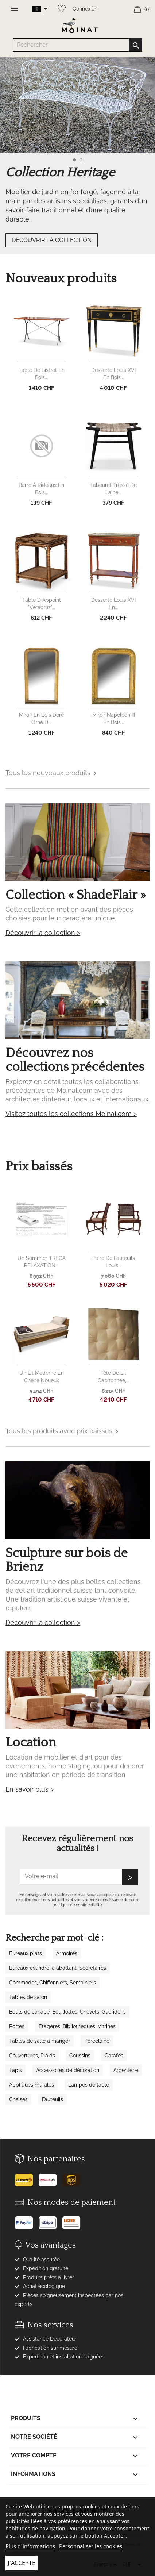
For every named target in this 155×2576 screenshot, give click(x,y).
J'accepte (21, 2563)
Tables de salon (28, 1997)
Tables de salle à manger (39, 2041)
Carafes (114, 2055)
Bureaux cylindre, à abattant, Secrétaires (57, 1968)
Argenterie (125, 2070)
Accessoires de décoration (67, 2070)
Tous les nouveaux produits (52, 773)
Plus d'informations (30, 2546)
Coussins (79, 2055)
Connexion (85, 9)
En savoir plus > (29, 1789)
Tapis (15, 2070)
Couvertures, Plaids (32, 2055)
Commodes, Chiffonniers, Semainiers (52, 1982)
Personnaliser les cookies (90, 2546)
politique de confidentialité (77, 1905)
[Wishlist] (60, 7)
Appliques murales (31, 2085)
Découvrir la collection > (42, 933)
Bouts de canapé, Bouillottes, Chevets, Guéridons (67, 2012)
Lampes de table (88, 2085)
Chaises (18, 2099)
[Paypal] (26, 2220)
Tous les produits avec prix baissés (63, 1431)
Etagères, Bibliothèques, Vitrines (77, 2026)
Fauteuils (52, 2099)
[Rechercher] (78, 45)
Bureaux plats (25, 1953)
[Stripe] (50, 2220)
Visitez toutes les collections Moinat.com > (71, 1114)
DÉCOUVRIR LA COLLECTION (52, 240)
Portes (16, 2026)
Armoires (66, 1953)
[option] (77, 163)
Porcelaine (96, 2041)
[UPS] (74, 2177)
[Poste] (26, 2177)
